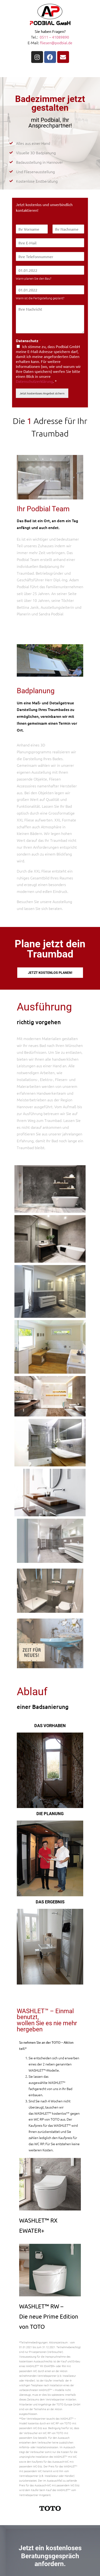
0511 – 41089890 (54, 37)
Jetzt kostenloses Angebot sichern (42, 393)
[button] (50, 972)
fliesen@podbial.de (56, 42)
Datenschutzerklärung (34, 381)
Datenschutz (28, 340)
